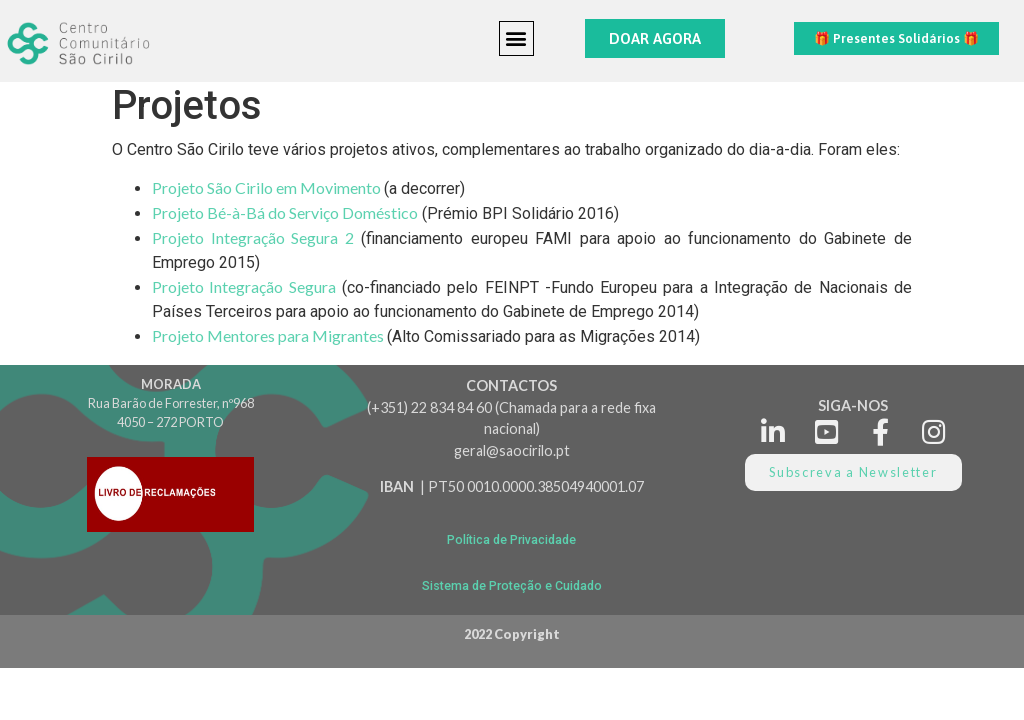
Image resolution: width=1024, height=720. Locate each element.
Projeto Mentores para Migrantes (269, 335)
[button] (516, 38)
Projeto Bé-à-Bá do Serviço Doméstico (285, 212)
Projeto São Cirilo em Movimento (268, 187)
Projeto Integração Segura (244, 286)
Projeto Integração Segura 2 (253, 237)
